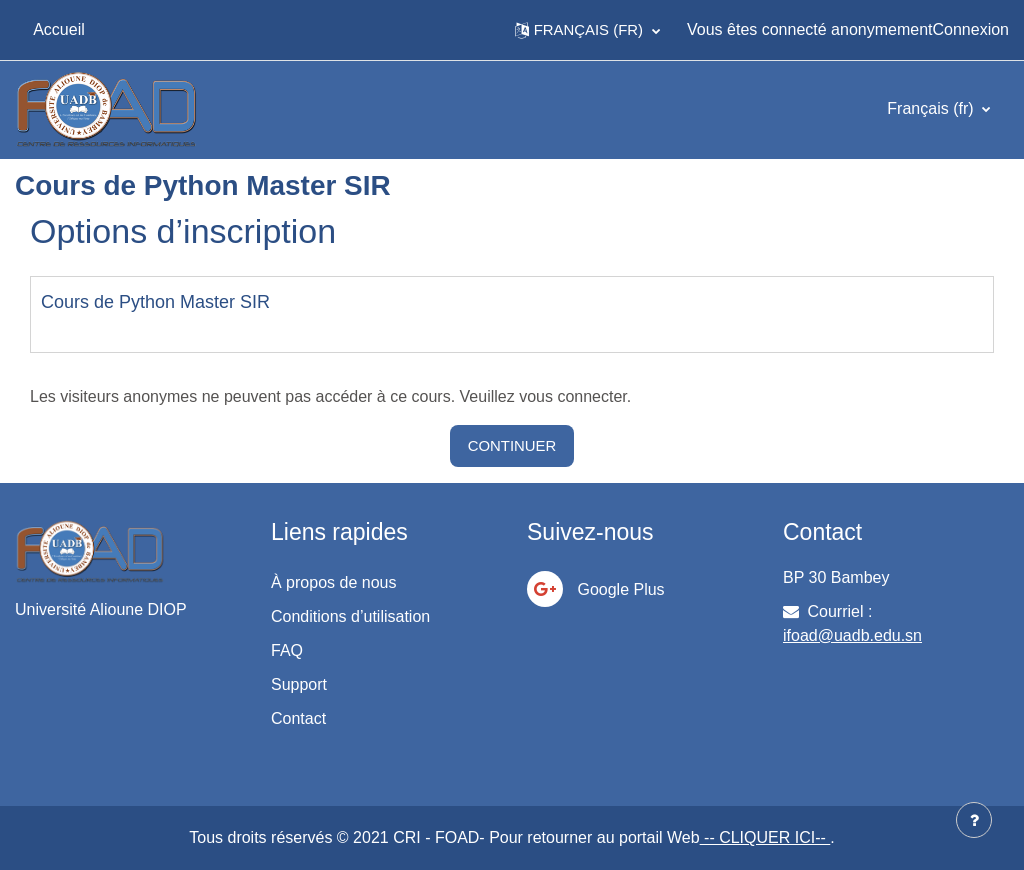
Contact (298, 718)
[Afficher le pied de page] (974, 820)
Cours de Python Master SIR (155, 302)
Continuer (512, 445)
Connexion (971, 29)
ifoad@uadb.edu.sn (852, 635)
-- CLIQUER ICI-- (765, 837)
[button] (587, 30)
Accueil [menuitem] (59, 29)
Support (299, 684)
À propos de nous (333, 582)
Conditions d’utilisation (350, 616)
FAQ (287, 650)
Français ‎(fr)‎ (932, 108)
